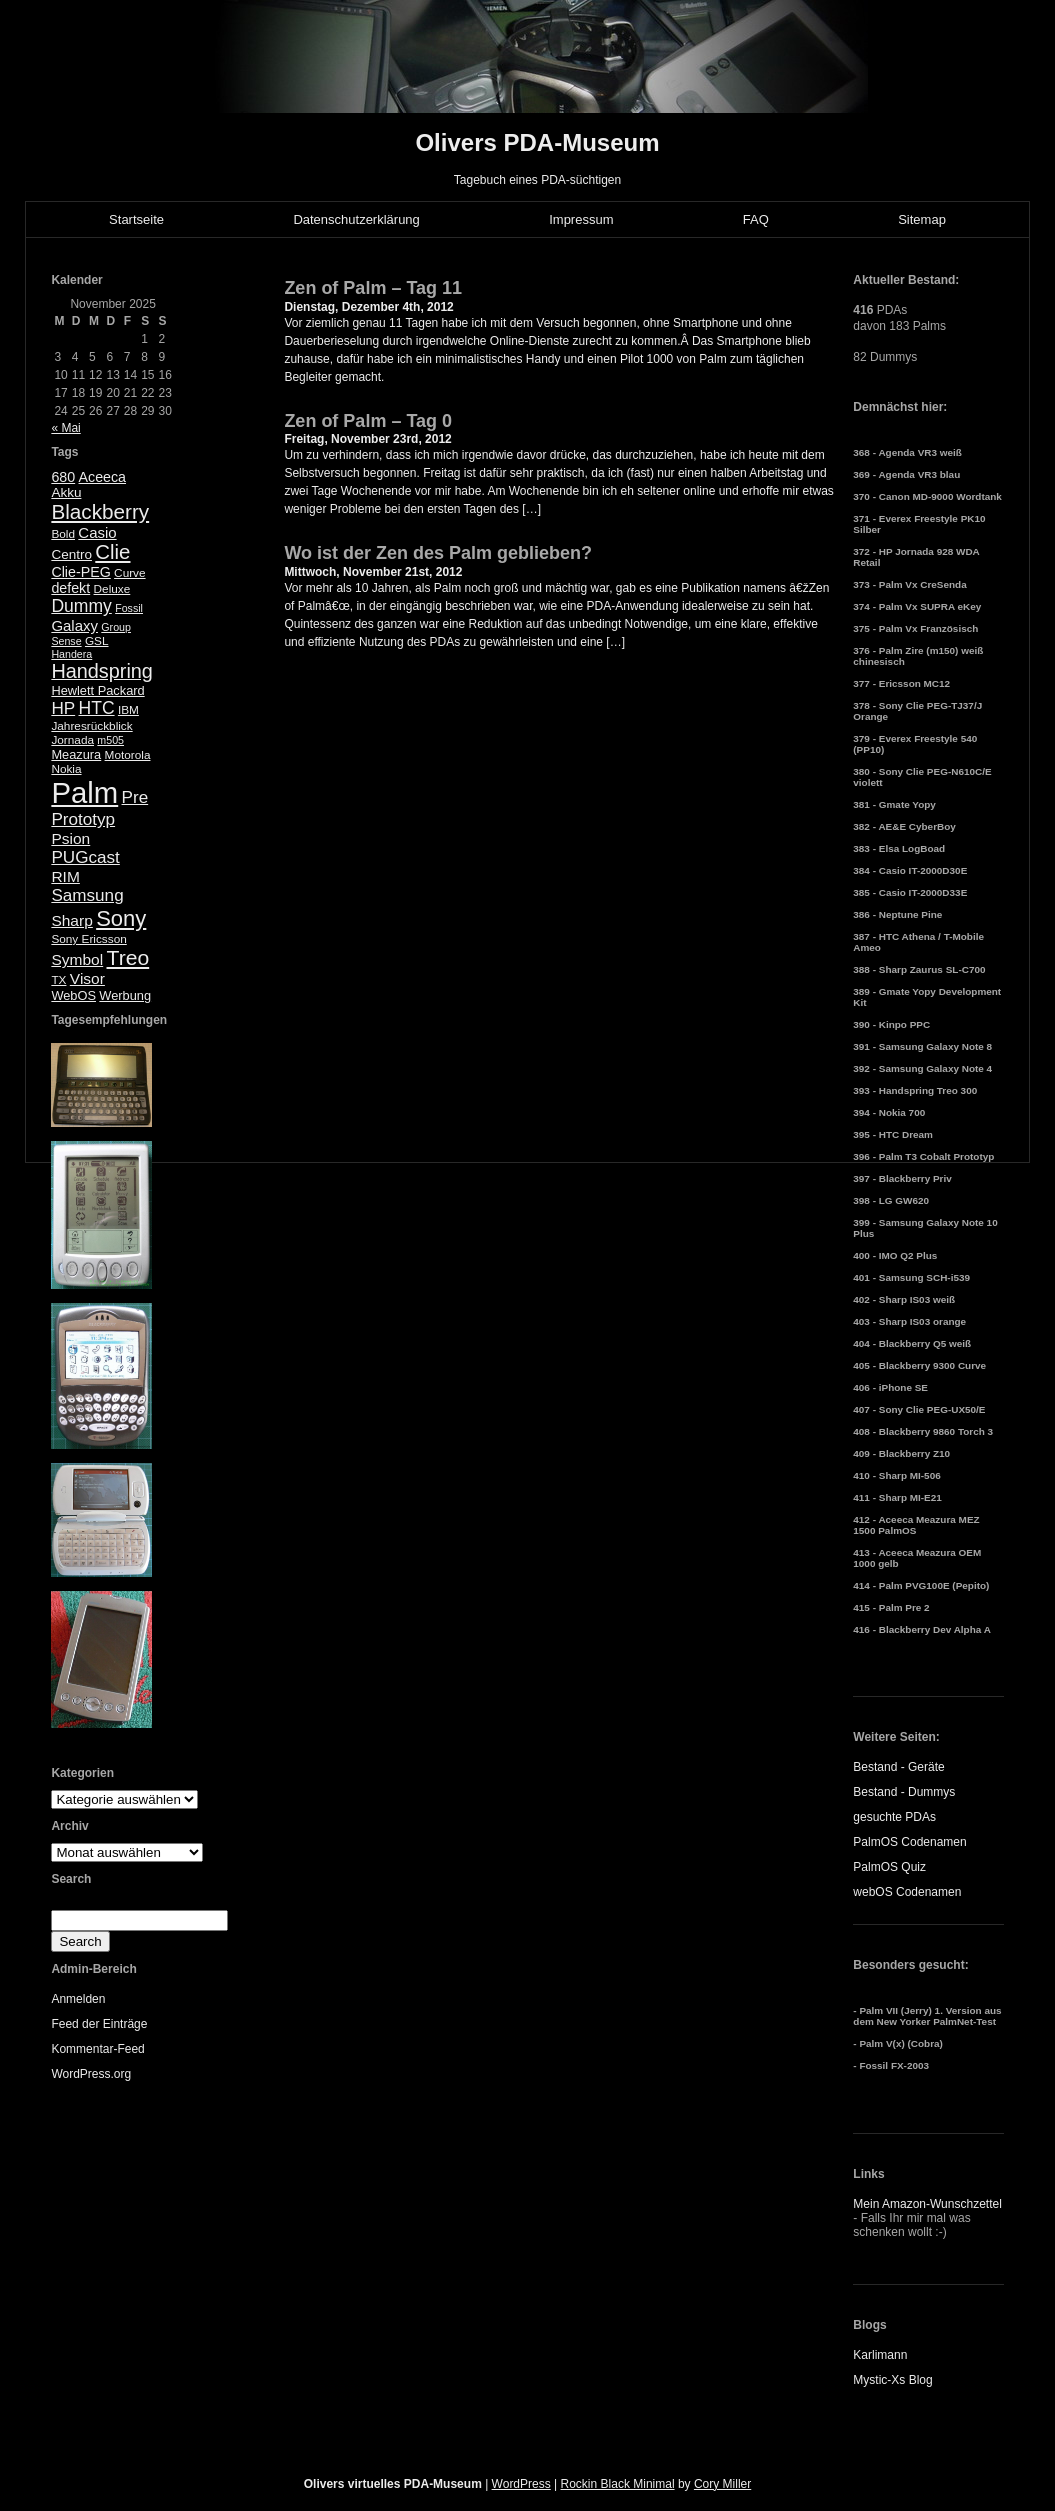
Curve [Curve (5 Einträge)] (129, 573)
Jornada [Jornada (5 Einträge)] (72, 740)
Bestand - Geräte (898, 1767)
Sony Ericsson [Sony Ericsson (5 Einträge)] (88, 939)
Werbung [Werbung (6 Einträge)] (125, 995)
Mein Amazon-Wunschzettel (927, 2204)
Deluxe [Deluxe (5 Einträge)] (112, 589)
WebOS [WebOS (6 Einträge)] (73, 995)
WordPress (521, 2484)
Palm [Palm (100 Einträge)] (84, 792)
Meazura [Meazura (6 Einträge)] (76, 754)
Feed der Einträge (99, 2024)
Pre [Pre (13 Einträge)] (135, 797)
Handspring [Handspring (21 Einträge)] (102, 671)
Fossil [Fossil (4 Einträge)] (129, 608)
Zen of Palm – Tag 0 (368, 421)
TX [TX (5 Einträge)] (58, 980)
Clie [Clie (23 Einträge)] (112, 552)
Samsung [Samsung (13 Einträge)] (87, 895)
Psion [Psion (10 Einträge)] (70, 838)
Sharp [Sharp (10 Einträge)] (71, 920)
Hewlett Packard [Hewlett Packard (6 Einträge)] (97, 690)
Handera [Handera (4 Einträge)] (71, 654)
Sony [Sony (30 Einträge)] (121, 918)
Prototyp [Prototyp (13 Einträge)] (83, 819)
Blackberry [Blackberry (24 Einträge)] (100, 511)
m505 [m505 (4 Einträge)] (110, 740)
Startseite (136, 219)
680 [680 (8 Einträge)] (63, 477)
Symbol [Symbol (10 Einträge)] (77, 959)
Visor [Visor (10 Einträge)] (87, 978)
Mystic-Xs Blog (892, 2380)
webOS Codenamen (907, 1892)
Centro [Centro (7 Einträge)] (71, 554)
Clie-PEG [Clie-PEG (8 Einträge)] (80, 572)
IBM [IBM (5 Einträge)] (128, 710)
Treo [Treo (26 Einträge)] (128, 957)
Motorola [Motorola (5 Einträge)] (128, 755)
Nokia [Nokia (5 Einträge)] (66, 769)
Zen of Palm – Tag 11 (373, 288)
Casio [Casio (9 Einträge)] (97, 532)
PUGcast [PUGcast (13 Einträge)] (85, 857)
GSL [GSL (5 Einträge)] (97, 641)
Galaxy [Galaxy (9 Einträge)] (74, 625)
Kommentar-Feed (97, 2049)
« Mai (65, 428)
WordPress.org (91, 2074)
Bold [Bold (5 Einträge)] (63, 534)
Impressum (581, 219)
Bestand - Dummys (904, 1792)
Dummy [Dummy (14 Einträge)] (81, 606)
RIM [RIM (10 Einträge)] (65, 876)
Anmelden (78, 1999)
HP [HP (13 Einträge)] (63, 708)
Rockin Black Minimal (618, 2484)
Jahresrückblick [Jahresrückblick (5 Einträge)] (91, 726)
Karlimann (880, 2355)
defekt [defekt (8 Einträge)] (70, 588)
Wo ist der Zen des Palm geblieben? (438, 553)
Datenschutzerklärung (356, 219)
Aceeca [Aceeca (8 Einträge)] (103, 477)
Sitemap (922, 219)
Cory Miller (722, 2484)
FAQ (756, 219)
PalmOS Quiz (889, 1867)
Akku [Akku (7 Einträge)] (66, 492)
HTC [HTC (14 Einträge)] (97, 708)
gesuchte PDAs (894, 1817)
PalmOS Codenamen (909, 1842)
